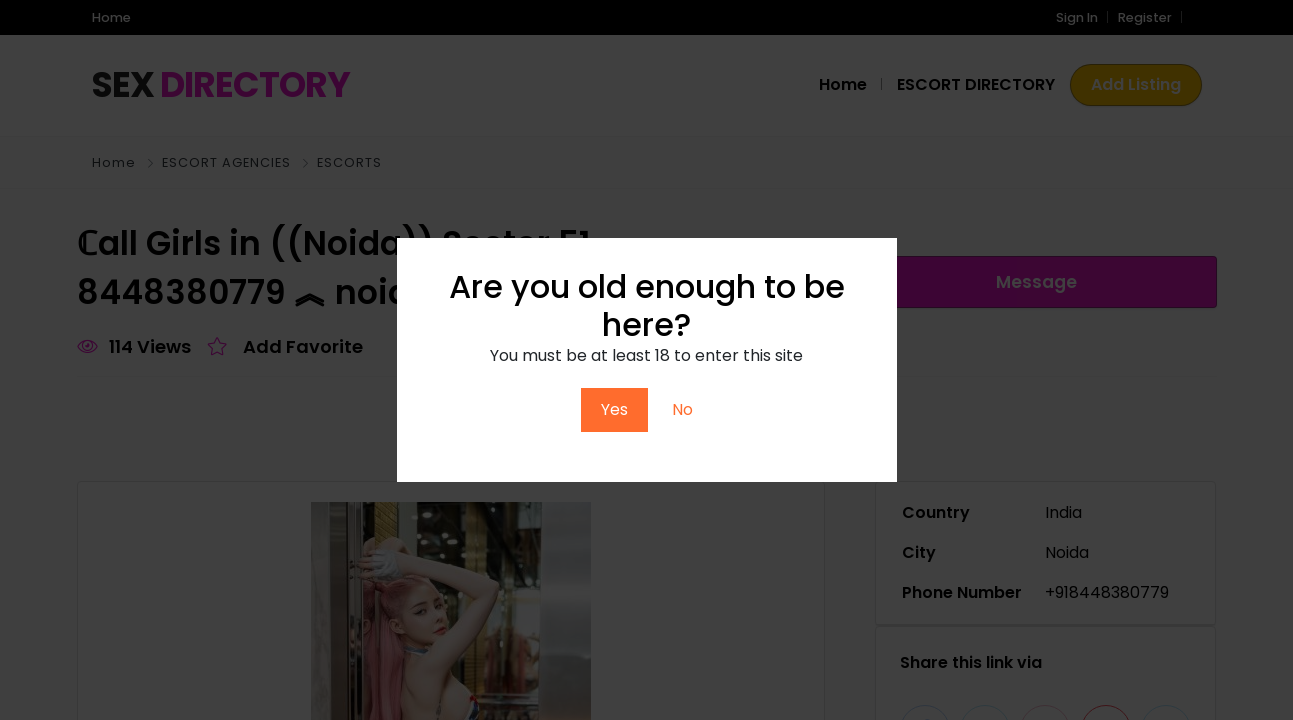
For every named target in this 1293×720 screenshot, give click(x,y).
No (682, 409)
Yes (614, 409)
